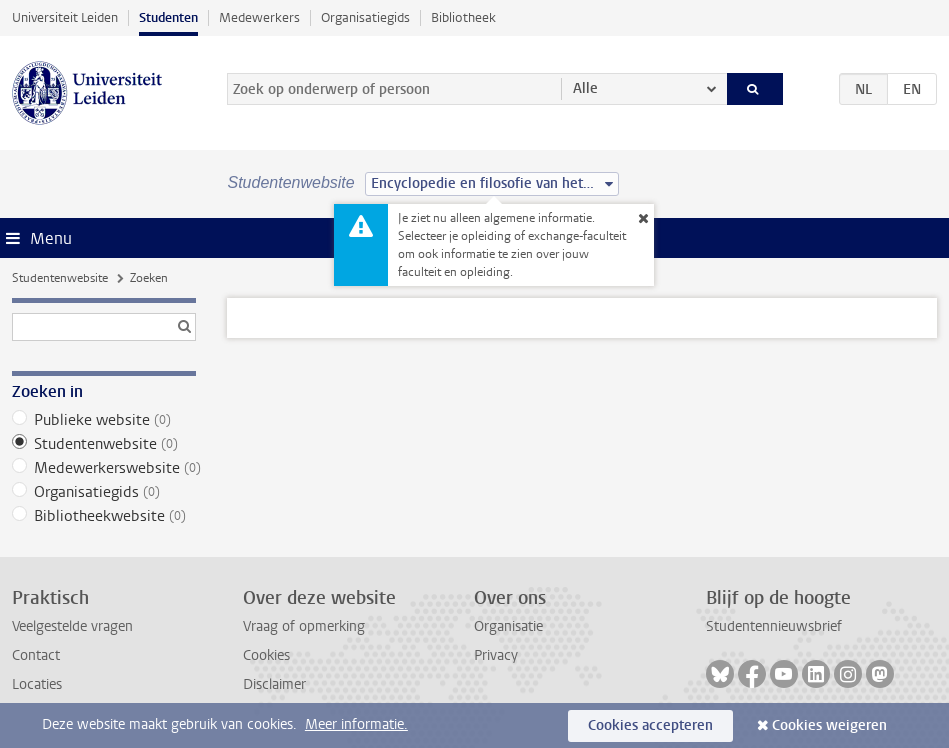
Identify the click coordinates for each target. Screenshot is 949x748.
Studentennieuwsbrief (774, 626)
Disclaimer (274, 684)
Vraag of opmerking (304, 626)
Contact (36, 655)
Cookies (266, 655)
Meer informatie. (356, 724)
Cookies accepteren (650, 725)
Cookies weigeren (829, 725)
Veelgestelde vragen (72, 626)
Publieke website (104, 420)
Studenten (168, 17)
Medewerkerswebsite (104, 468)
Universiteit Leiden (65, 17)
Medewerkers (259, 17)
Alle (585, 88)
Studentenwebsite (60, 278)
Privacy (496, 655)
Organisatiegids (365, 17)
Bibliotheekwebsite (104, 516)
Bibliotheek (463, 17)
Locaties (37, 684)
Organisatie (508, 626)
